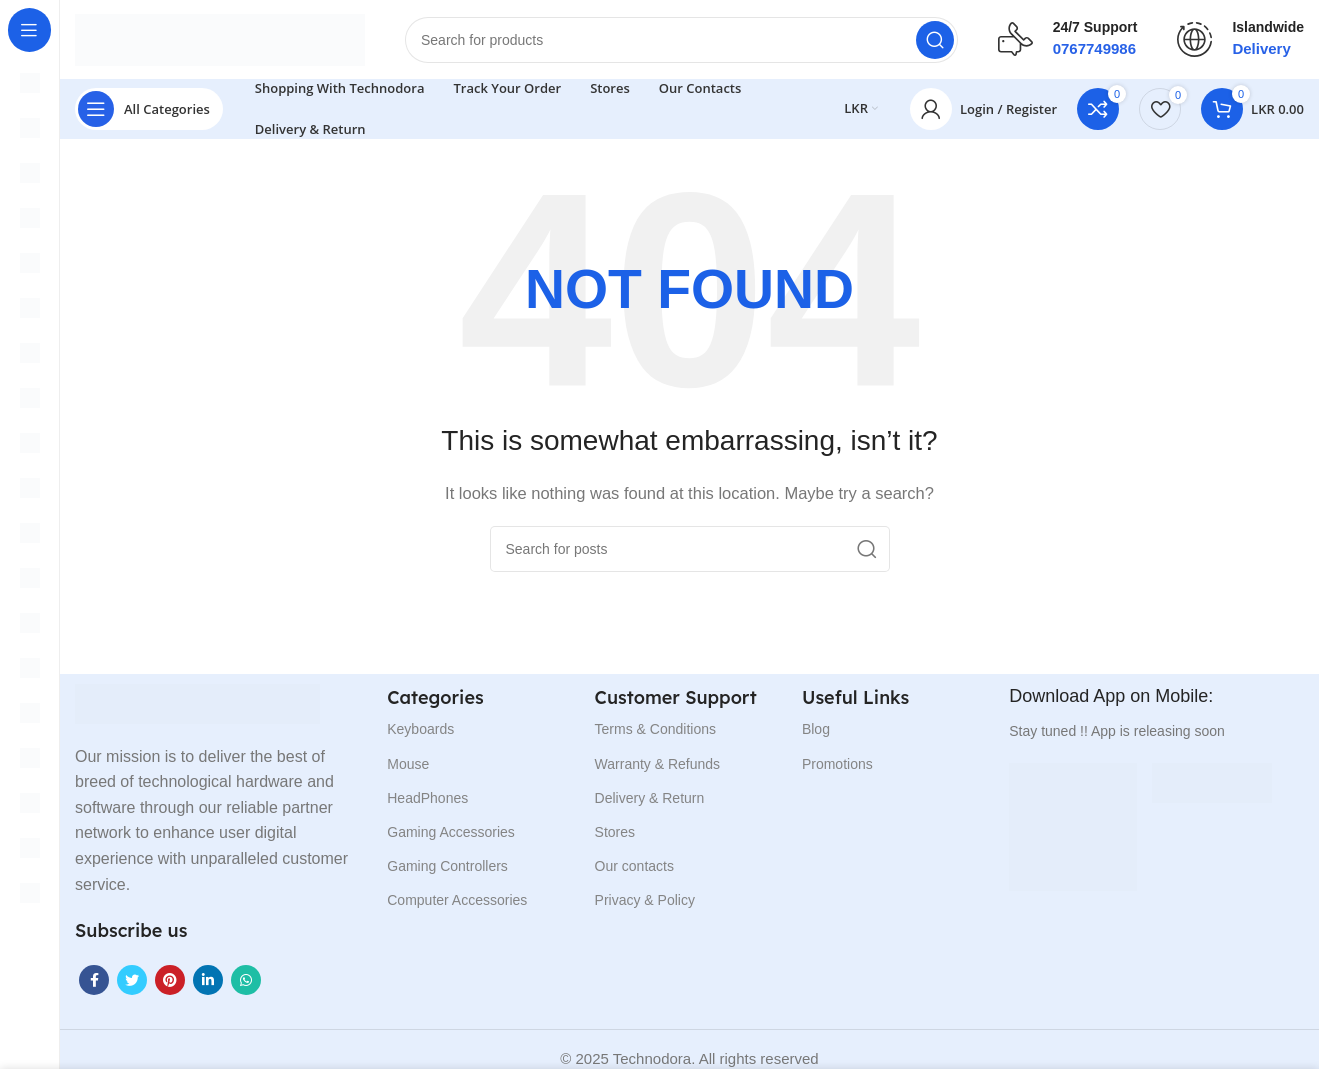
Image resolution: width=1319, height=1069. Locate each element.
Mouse (408, 764)
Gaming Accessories (451, 833)
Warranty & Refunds (658, 764)
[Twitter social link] (132, 981)
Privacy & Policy (645, 901)
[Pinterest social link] (170, 981)
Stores (615, 833)
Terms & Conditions (655, 730)
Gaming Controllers (447, 867)
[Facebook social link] (94, 981)
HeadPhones (427, 799)
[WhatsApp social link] (246, 981)
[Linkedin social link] (208, 981)
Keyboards (420, 730)
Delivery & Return (650, 799)
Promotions (837, 764)
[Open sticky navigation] (149, 110)
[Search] (681, 40)
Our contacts (634, 867)
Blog (816, 730)
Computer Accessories (457, 901)
